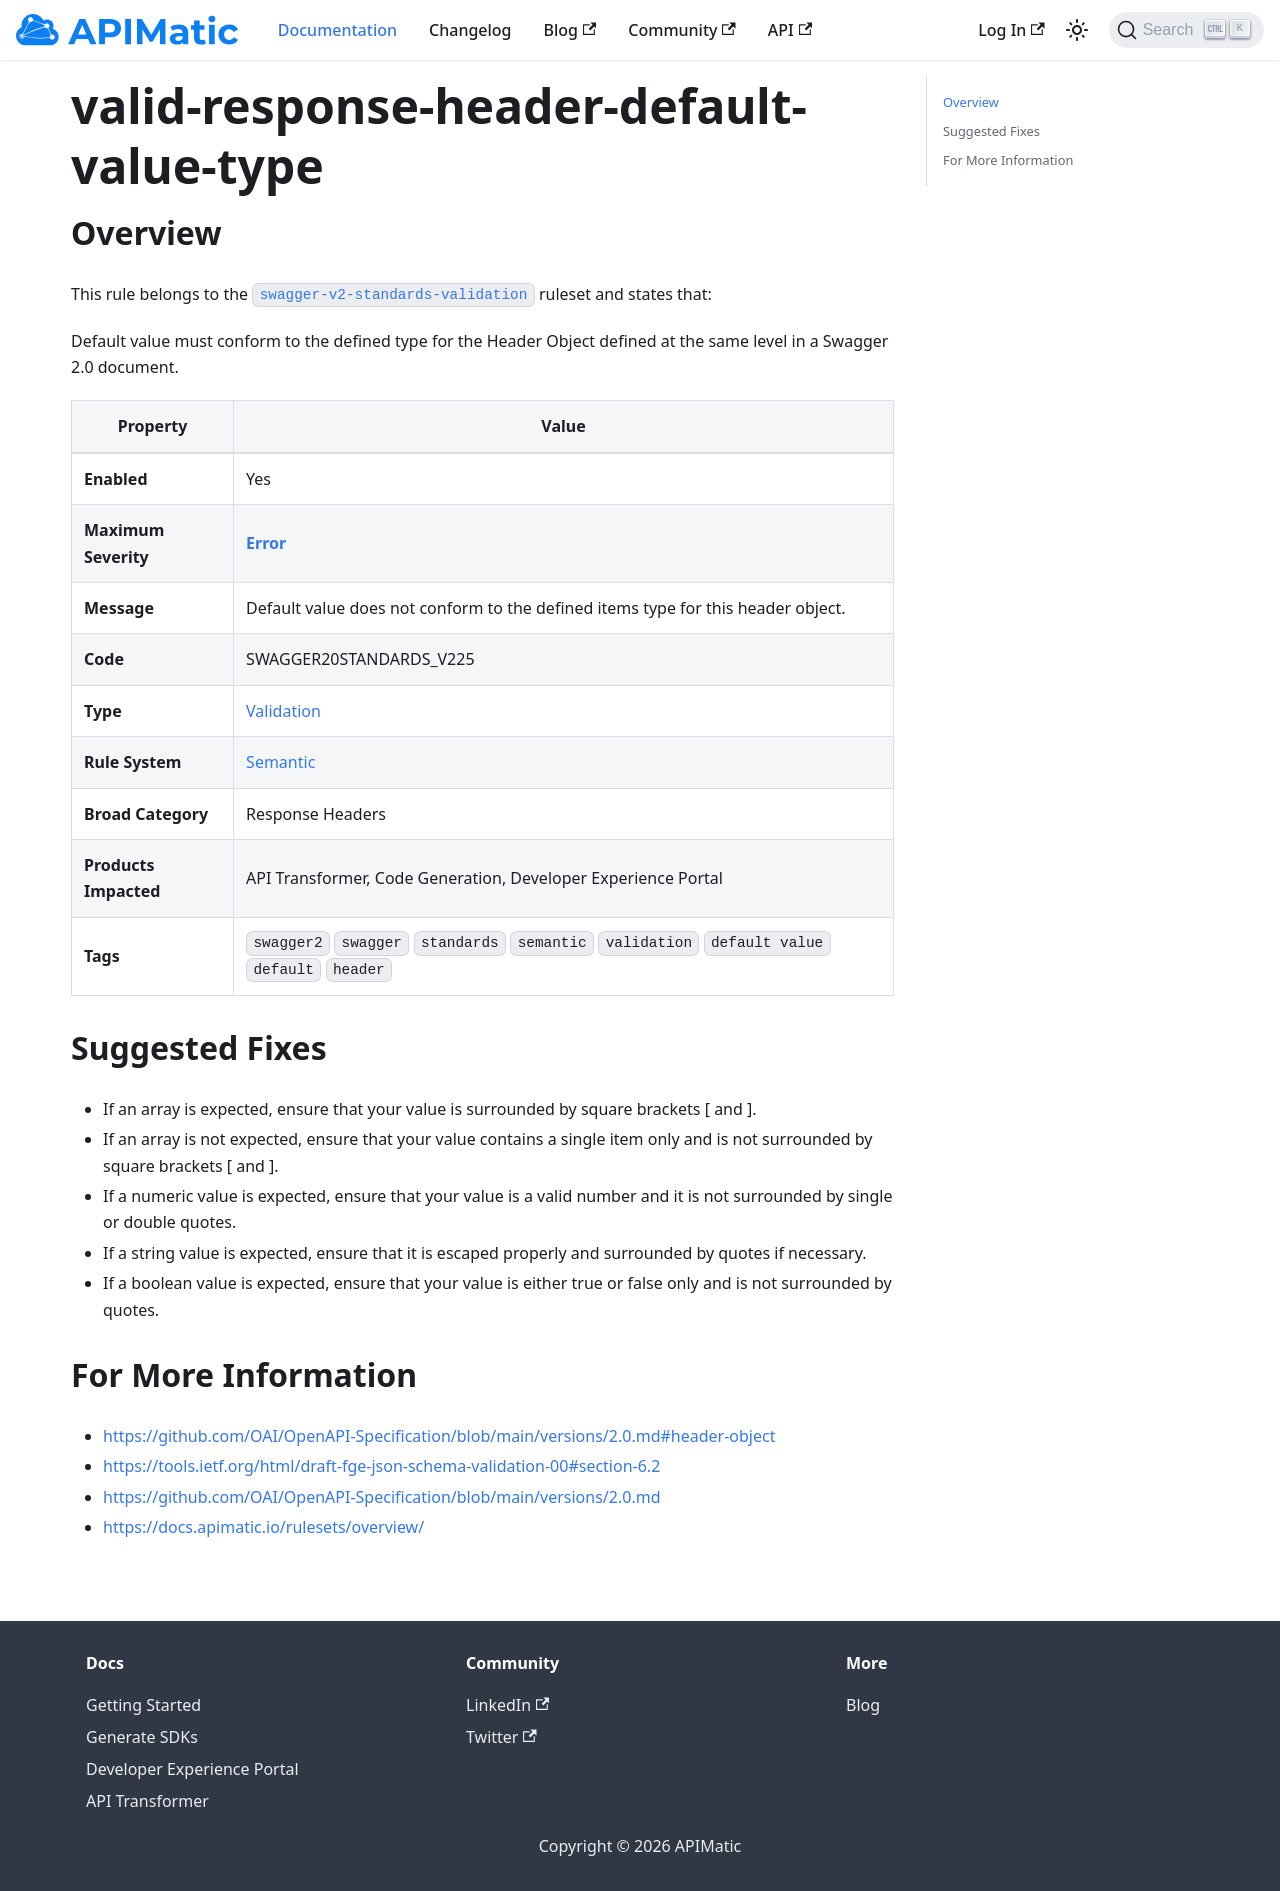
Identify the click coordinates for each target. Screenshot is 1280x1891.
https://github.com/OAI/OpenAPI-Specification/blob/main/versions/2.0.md (382, 1497)
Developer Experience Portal (192, 1769)
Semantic (280, 762)
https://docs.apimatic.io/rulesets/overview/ (263, 1527)
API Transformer (147, 1801)
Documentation (337, 30)
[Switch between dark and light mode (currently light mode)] (1077, 30)
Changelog (470, 30)
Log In (1011, 30)
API (790, 30)
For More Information (1008, 160)
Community (682, 30)
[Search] (1186, 30)
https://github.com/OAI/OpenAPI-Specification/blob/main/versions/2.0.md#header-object (439, 1436)
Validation (283, 711)
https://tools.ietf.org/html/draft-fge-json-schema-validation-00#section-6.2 (381, 1466)
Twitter (501, 1737)
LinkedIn (507, 1705)
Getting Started (143, 1705)
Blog (570, 30)
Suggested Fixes (991, 131)
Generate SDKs (142, 1737)
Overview (971, 102)
